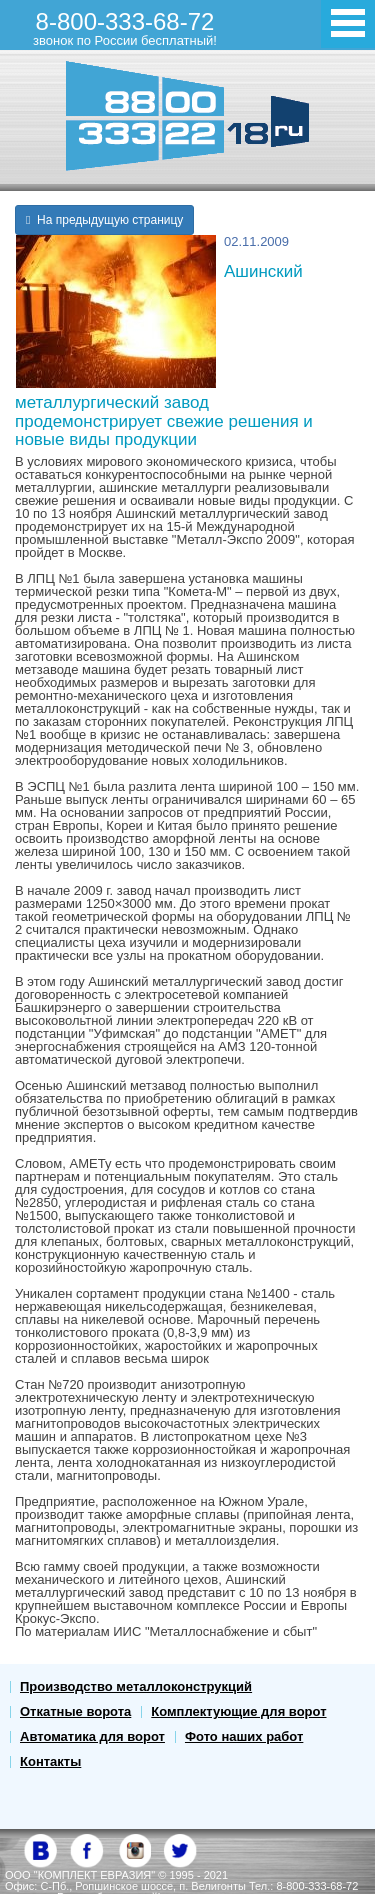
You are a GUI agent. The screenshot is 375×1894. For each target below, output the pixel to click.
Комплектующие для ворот (238, 1711)
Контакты (50, 1761)
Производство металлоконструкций (136, 1686)
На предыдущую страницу (104, 220)
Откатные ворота (75, 1711)
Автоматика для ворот (92, 1736)
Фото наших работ (244, 1736)
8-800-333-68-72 (125, 28)
